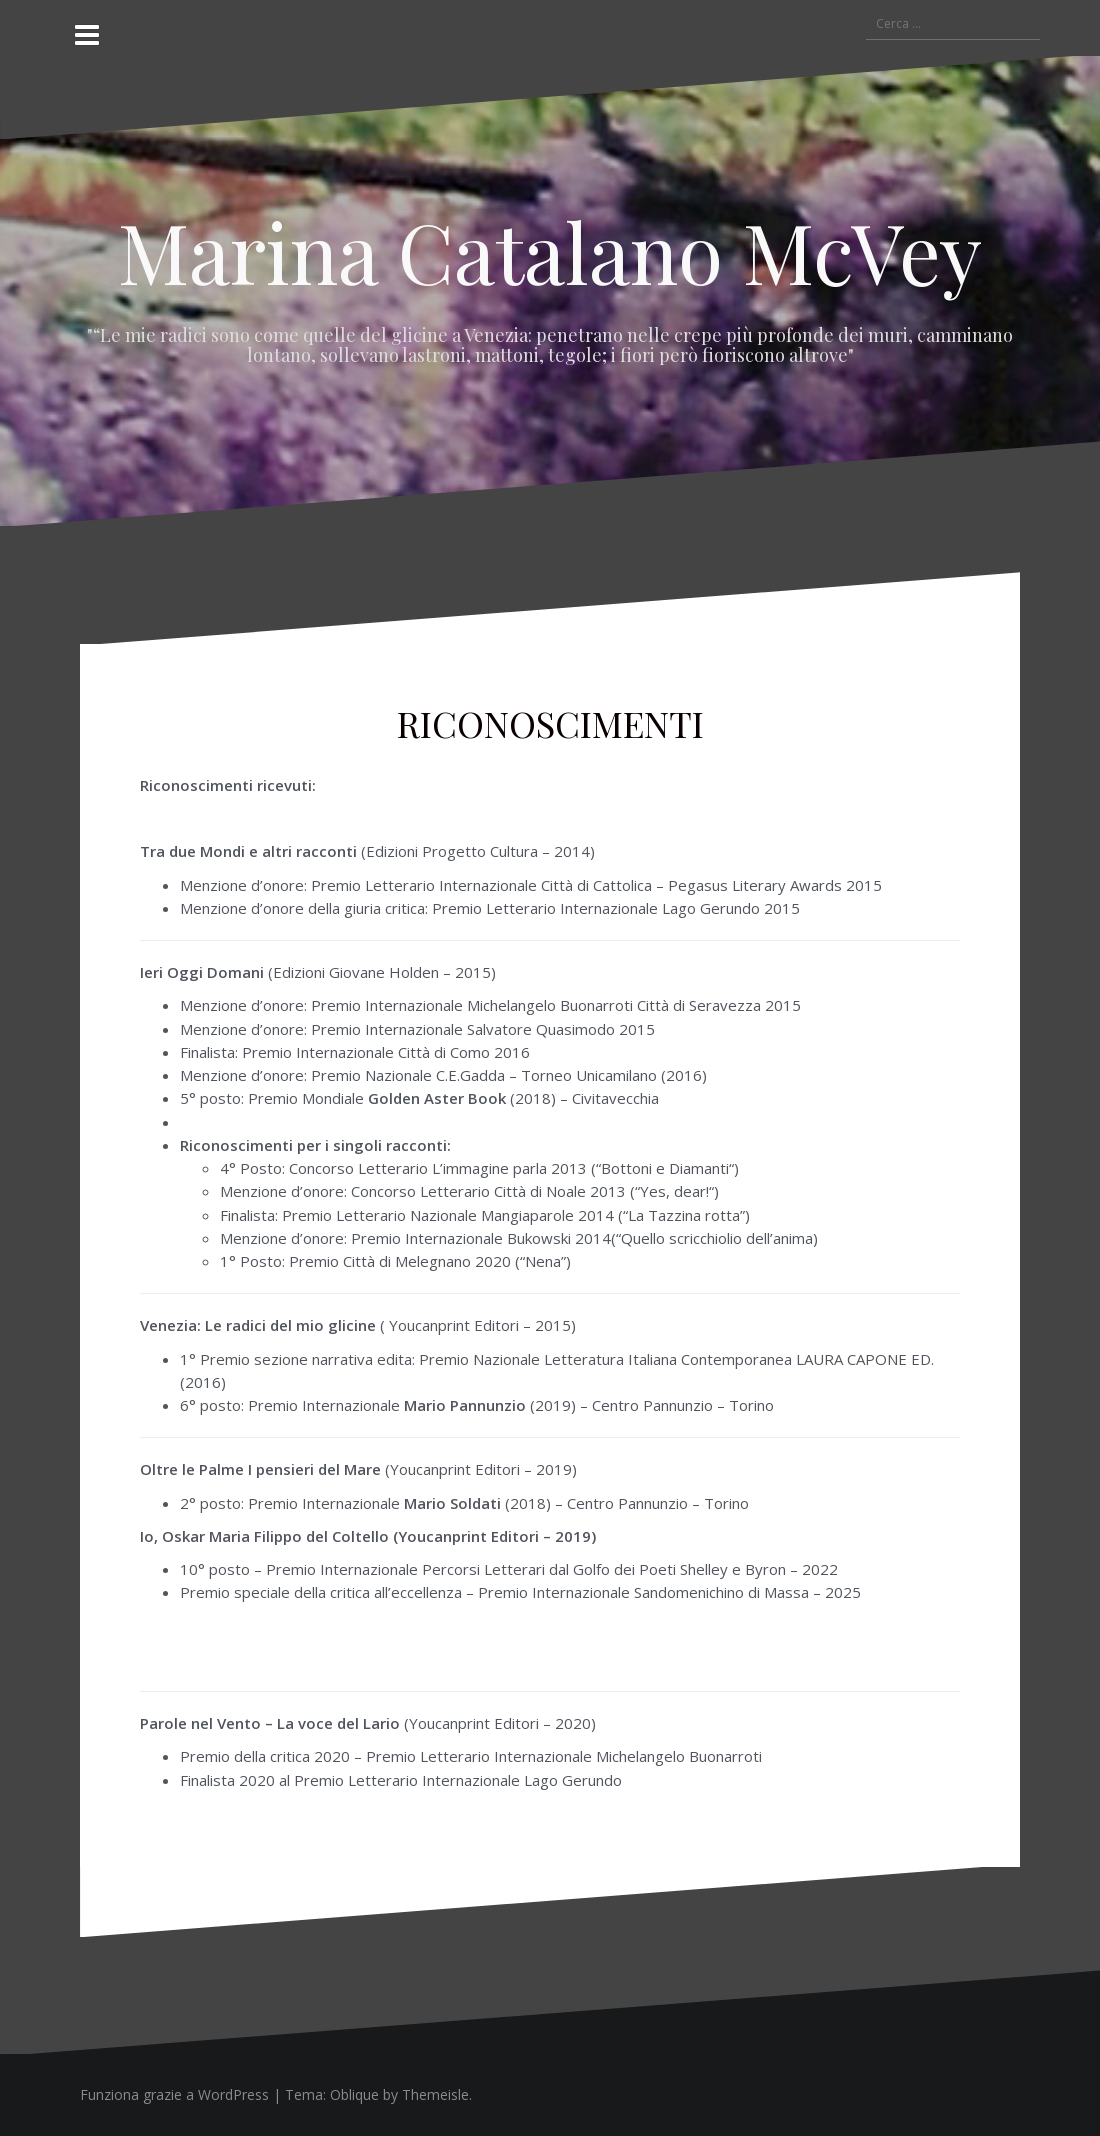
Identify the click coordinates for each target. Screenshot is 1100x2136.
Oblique (354, 2094)
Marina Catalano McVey (550, 251)
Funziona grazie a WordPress (174, 2094)
